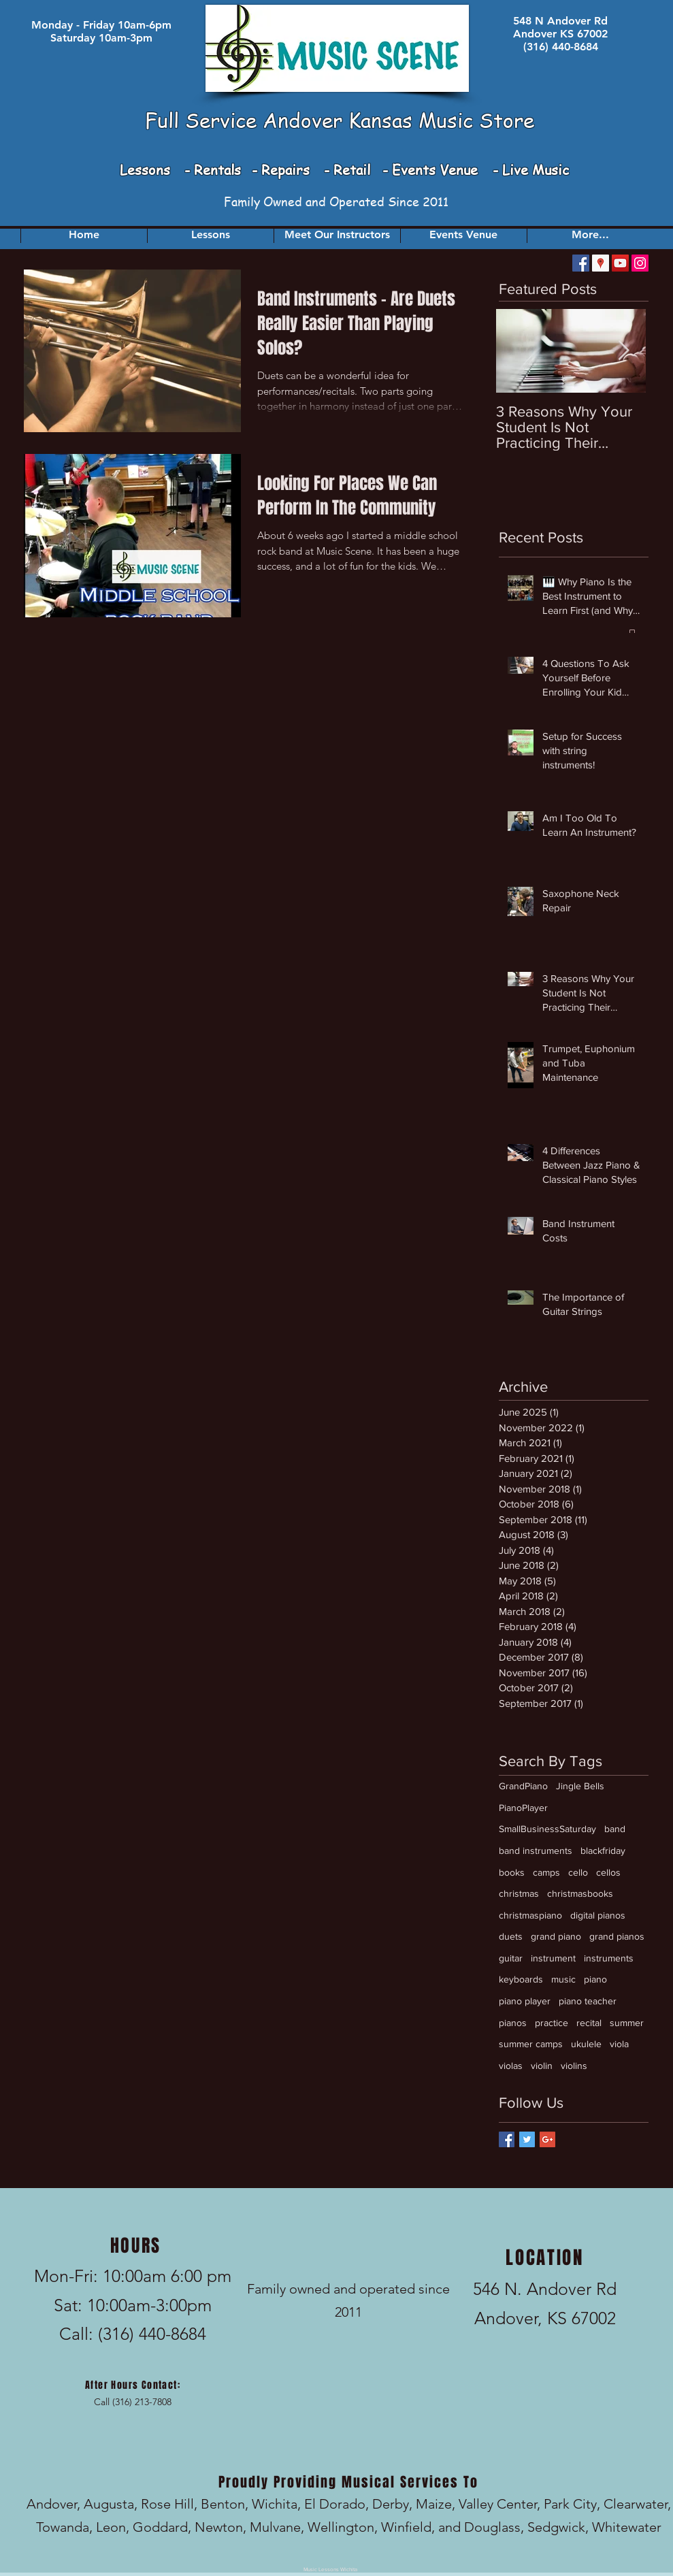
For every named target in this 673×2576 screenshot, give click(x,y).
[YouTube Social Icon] (620, 263)
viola (619, 2043)
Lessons (147, 170)
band (614, 1828)
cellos (608, 1872)
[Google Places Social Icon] (600, 263)
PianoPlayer (523, 1807)
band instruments (535, 1850)
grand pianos (616, 1936)
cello (578, 1872)
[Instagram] (640, 263)
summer (627, 2022)
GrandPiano (523, 1785)
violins (574, 2065)
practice (551, 2022)
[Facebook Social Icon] (580, 263)
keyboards (521, 1979)
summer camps (531, 2043)
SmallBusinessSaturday (547, 1828)
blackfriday (602, 1850)
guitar (511, 1958)
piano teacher (588, 2000)
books (512, 1872)
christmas (519, 1893)
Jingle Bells (580, 1785)
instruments (609, 1958)
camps (546, 1872)
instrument (553, 1958)
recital (589, 2022)
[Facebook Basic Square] (506, 2139)
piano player (525, 2000)
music (563, 1979)
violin (542, 2065)
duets (511, 1936)
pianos (513, 2022)
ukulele (586, 2043)
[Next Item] (624, 350)
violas (511, 2065)
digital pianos (597, 1915)
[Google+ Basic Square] (547, 2139)
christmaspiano (530, 1915)
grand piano (556, 1936)
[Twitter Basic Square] (527, 2139)
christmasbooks (580, 1893)
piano (595, 1979)
